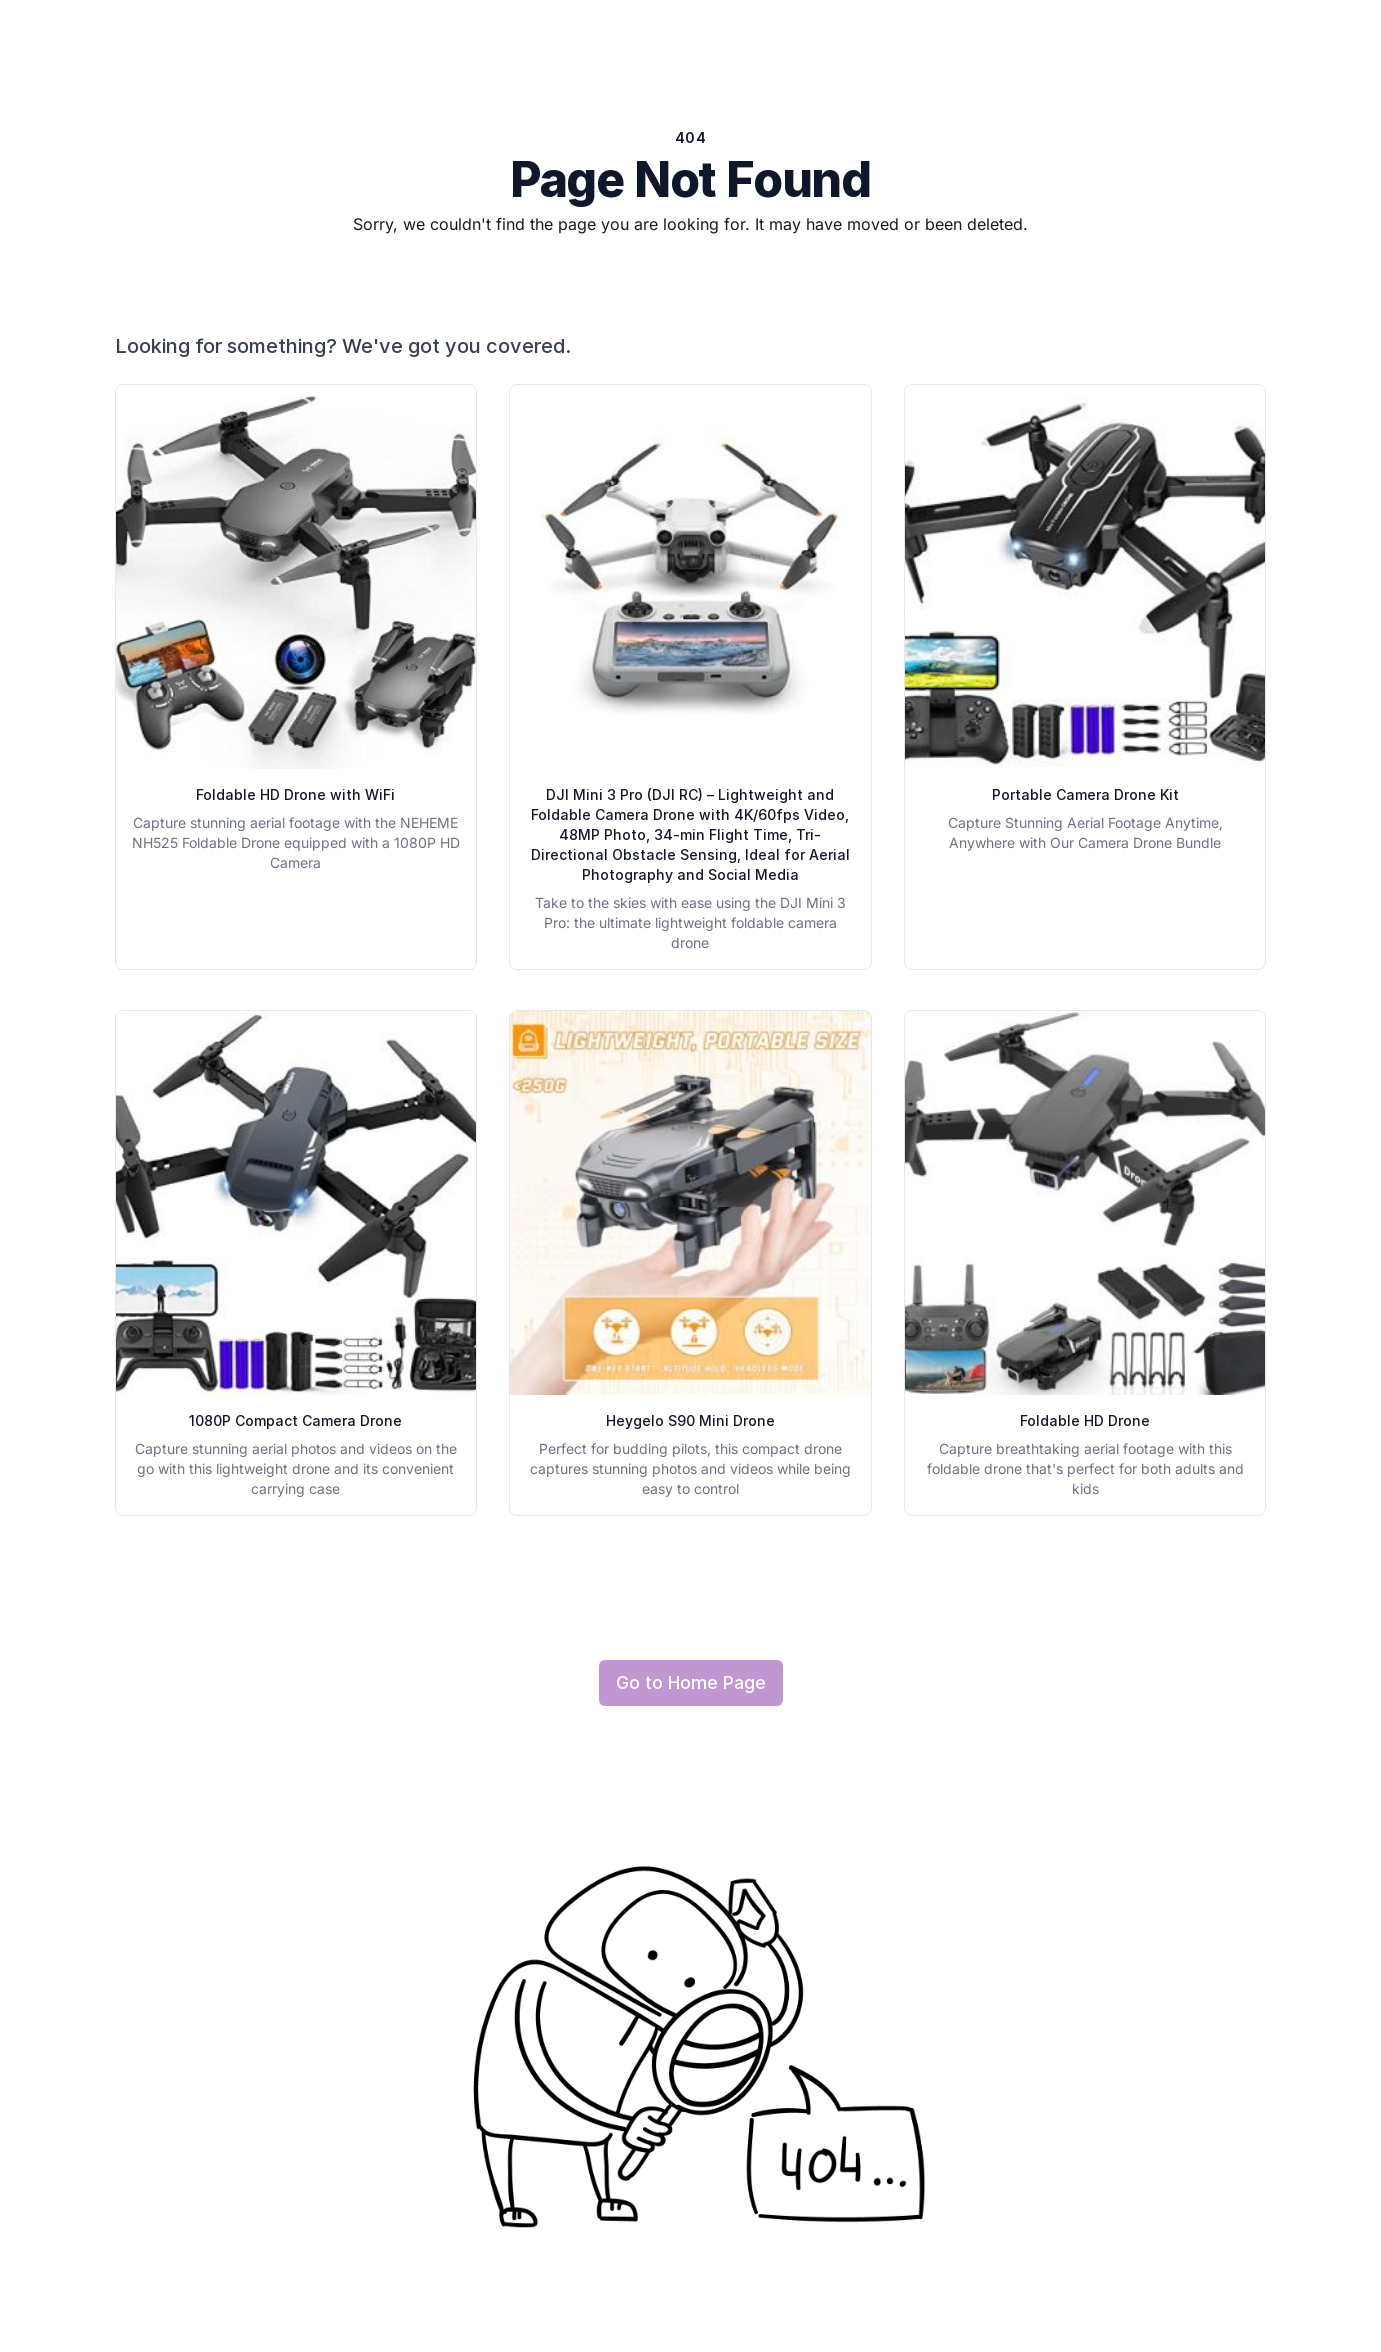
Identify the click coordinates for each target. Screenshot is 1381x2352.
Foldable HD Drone (1085, 1420)
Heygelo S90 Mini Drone (690, 1420)
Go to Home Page (691, 1682)
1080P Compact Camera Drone (295, 1420)
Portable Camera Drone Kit (1085, 794)
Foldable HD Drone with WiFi (295, 794)
